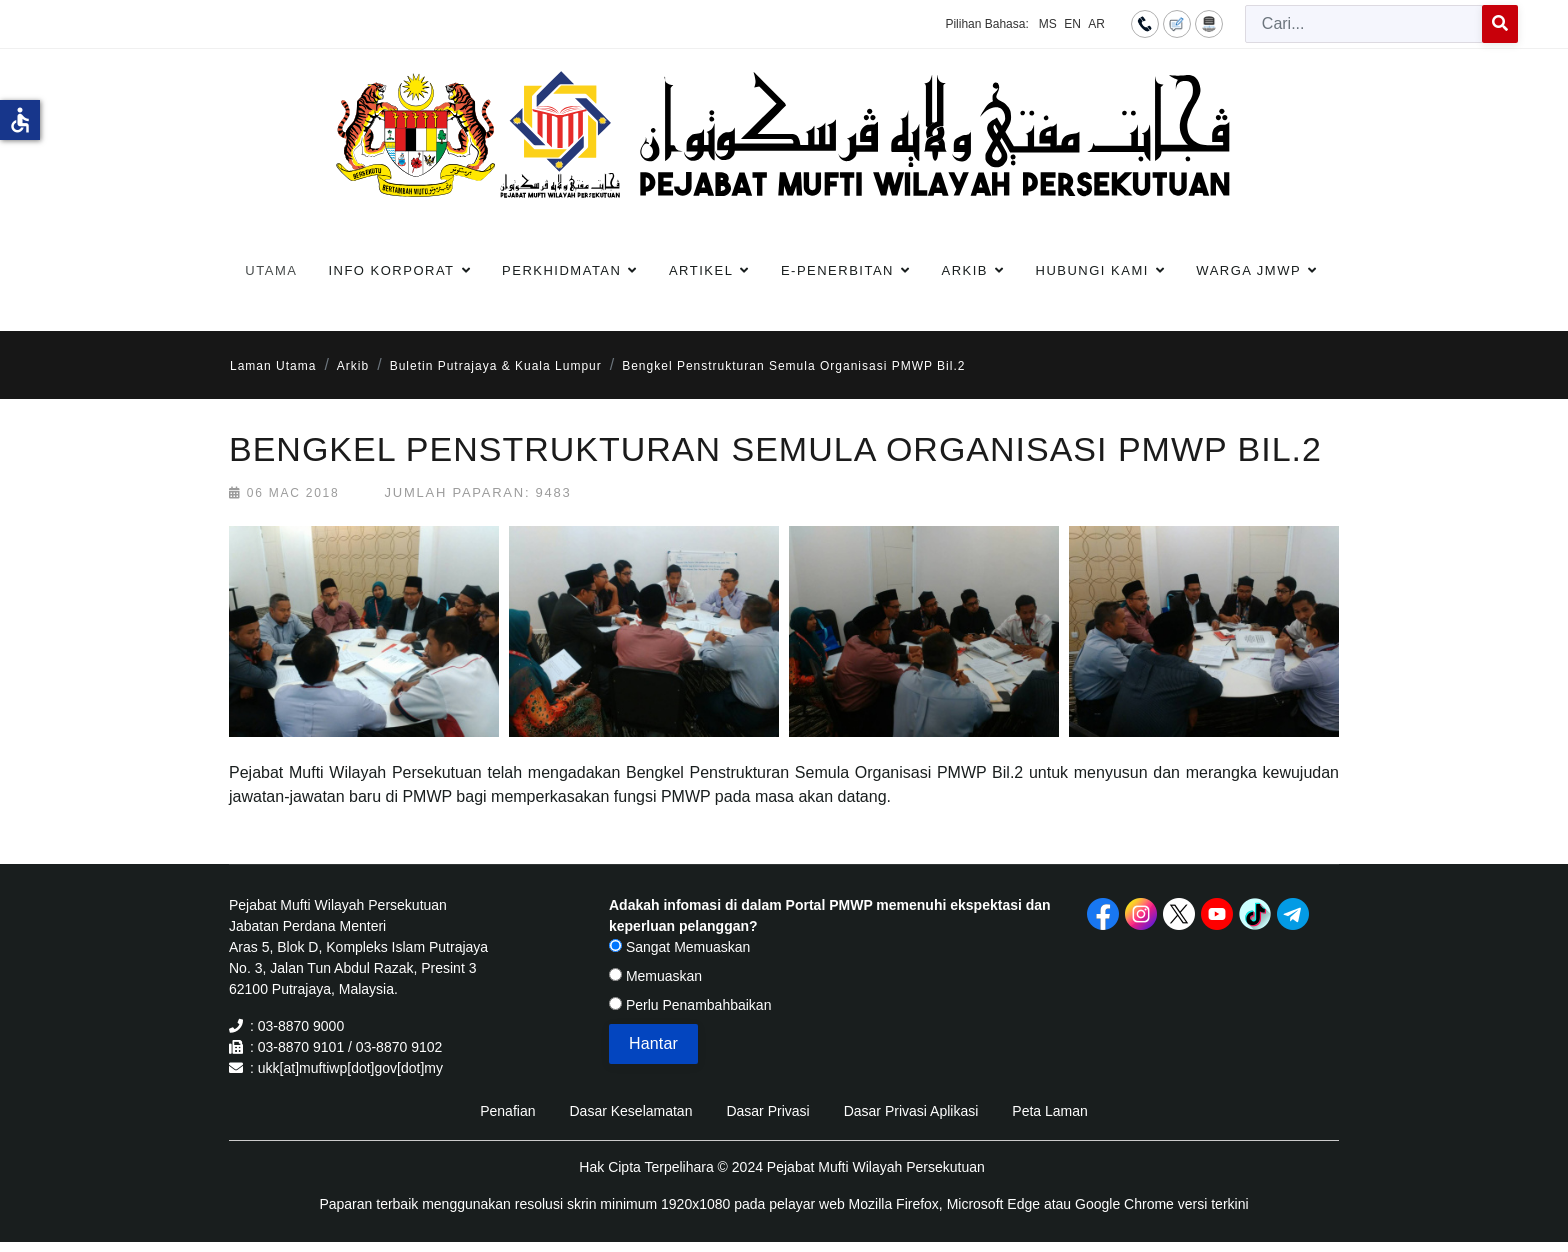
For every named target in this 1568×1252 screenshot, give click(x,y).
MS (1048, 24)
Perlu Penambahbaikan (690, 1005)
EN (1072, 24)
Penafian (507, 1111)
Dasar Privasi (767, 1111)
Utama (271, 270)
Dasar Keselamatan (630, 1111)
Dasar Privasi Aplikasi (911, 1111)
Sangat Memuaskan (679, 947)
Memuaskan (655, 976)
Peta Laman (1050, 1111)
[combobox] (1364, 24)
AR (1096, 24)
